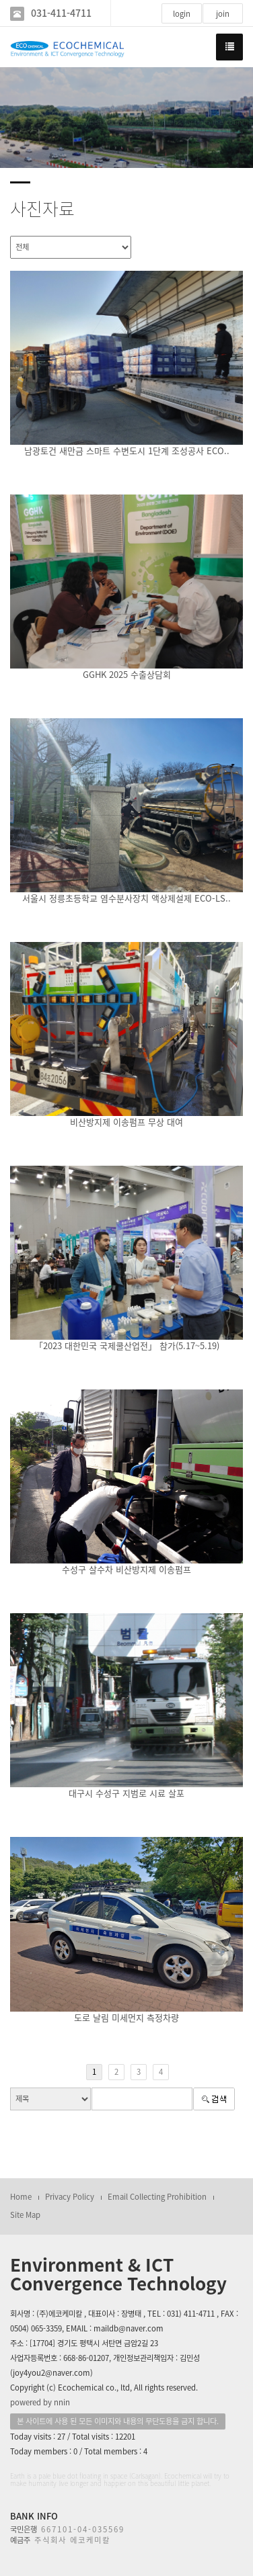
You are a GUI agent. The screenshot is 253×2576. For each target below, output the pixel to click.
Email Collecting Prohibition (157, 2196)
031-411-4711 (61, 13)
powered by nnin (40, 2402)
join (222, 13)
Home (21, 2196)
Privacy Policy (69, 2196)
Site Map (25, 2215)
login (181, 13)
